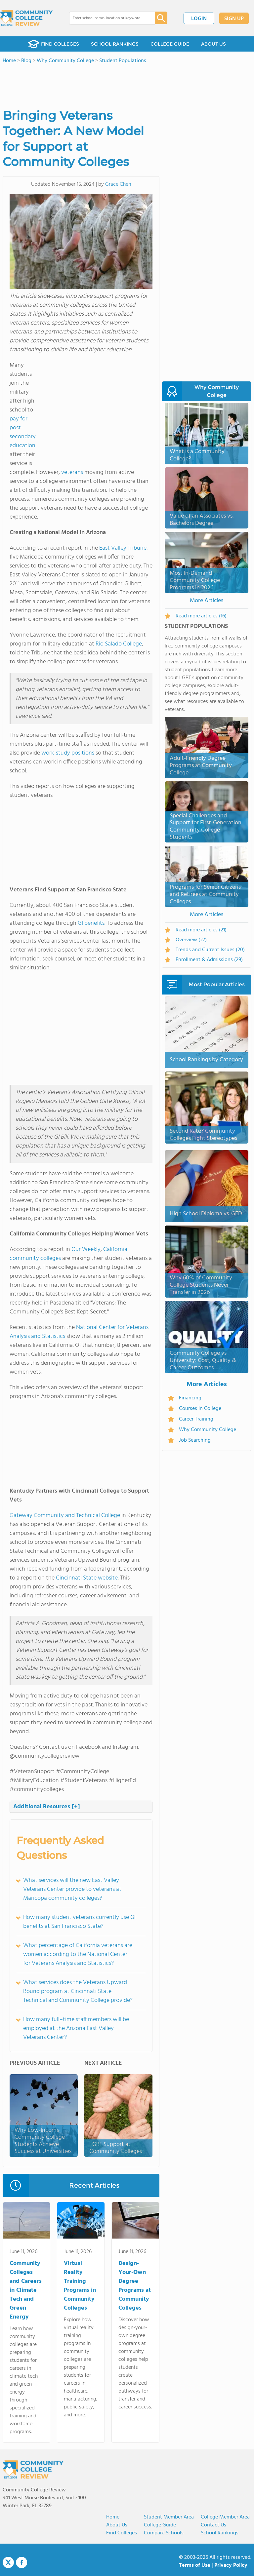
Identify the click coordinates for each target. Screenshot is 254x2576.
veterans (72, 472)
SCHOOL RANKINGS (115, 44)
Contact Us (213, 2525)
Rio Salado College (119, 644)
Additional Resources (46, 1807)
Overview (191, 940)
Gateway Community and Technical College (65, 1515)
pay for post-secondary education (23, 432)
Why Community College (207, 1429)
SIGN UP (234, 19)
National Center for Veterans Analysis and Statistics (79, 1332)
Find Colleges (121, 2533)
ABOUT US (213, 44)
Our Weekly (86, 1249)
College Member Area (225, 2517)
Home (112, 2517)
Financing (190, 1398)
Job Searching (195, 1440)
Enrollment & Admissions (209, 960)
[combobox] (107, 18)
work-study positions (67, 753)
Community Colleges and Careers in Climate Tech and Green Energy (26, 2290)
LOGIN (199, 19)
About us (116, 2525)
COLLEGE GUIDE (169, 44)
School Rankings (219, 2533)
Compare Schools (164, 2533)
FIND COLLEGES (53, 44)
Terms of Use (194, 2565)
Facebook (21, 2562)
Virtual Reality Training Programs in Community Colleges (80, 2286)
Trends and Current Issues (210, 950)
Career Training (196, 1419)
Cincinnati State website (87, 1578)
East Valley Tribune (123, 548)
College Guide (160, 2525)
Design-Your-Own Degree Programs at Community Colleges (134, 2286)
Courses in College (200, 1408)
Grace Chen (118, 184)
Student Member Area (169, 2517)
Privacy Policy (230, 2565)
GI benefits (91, 923)
